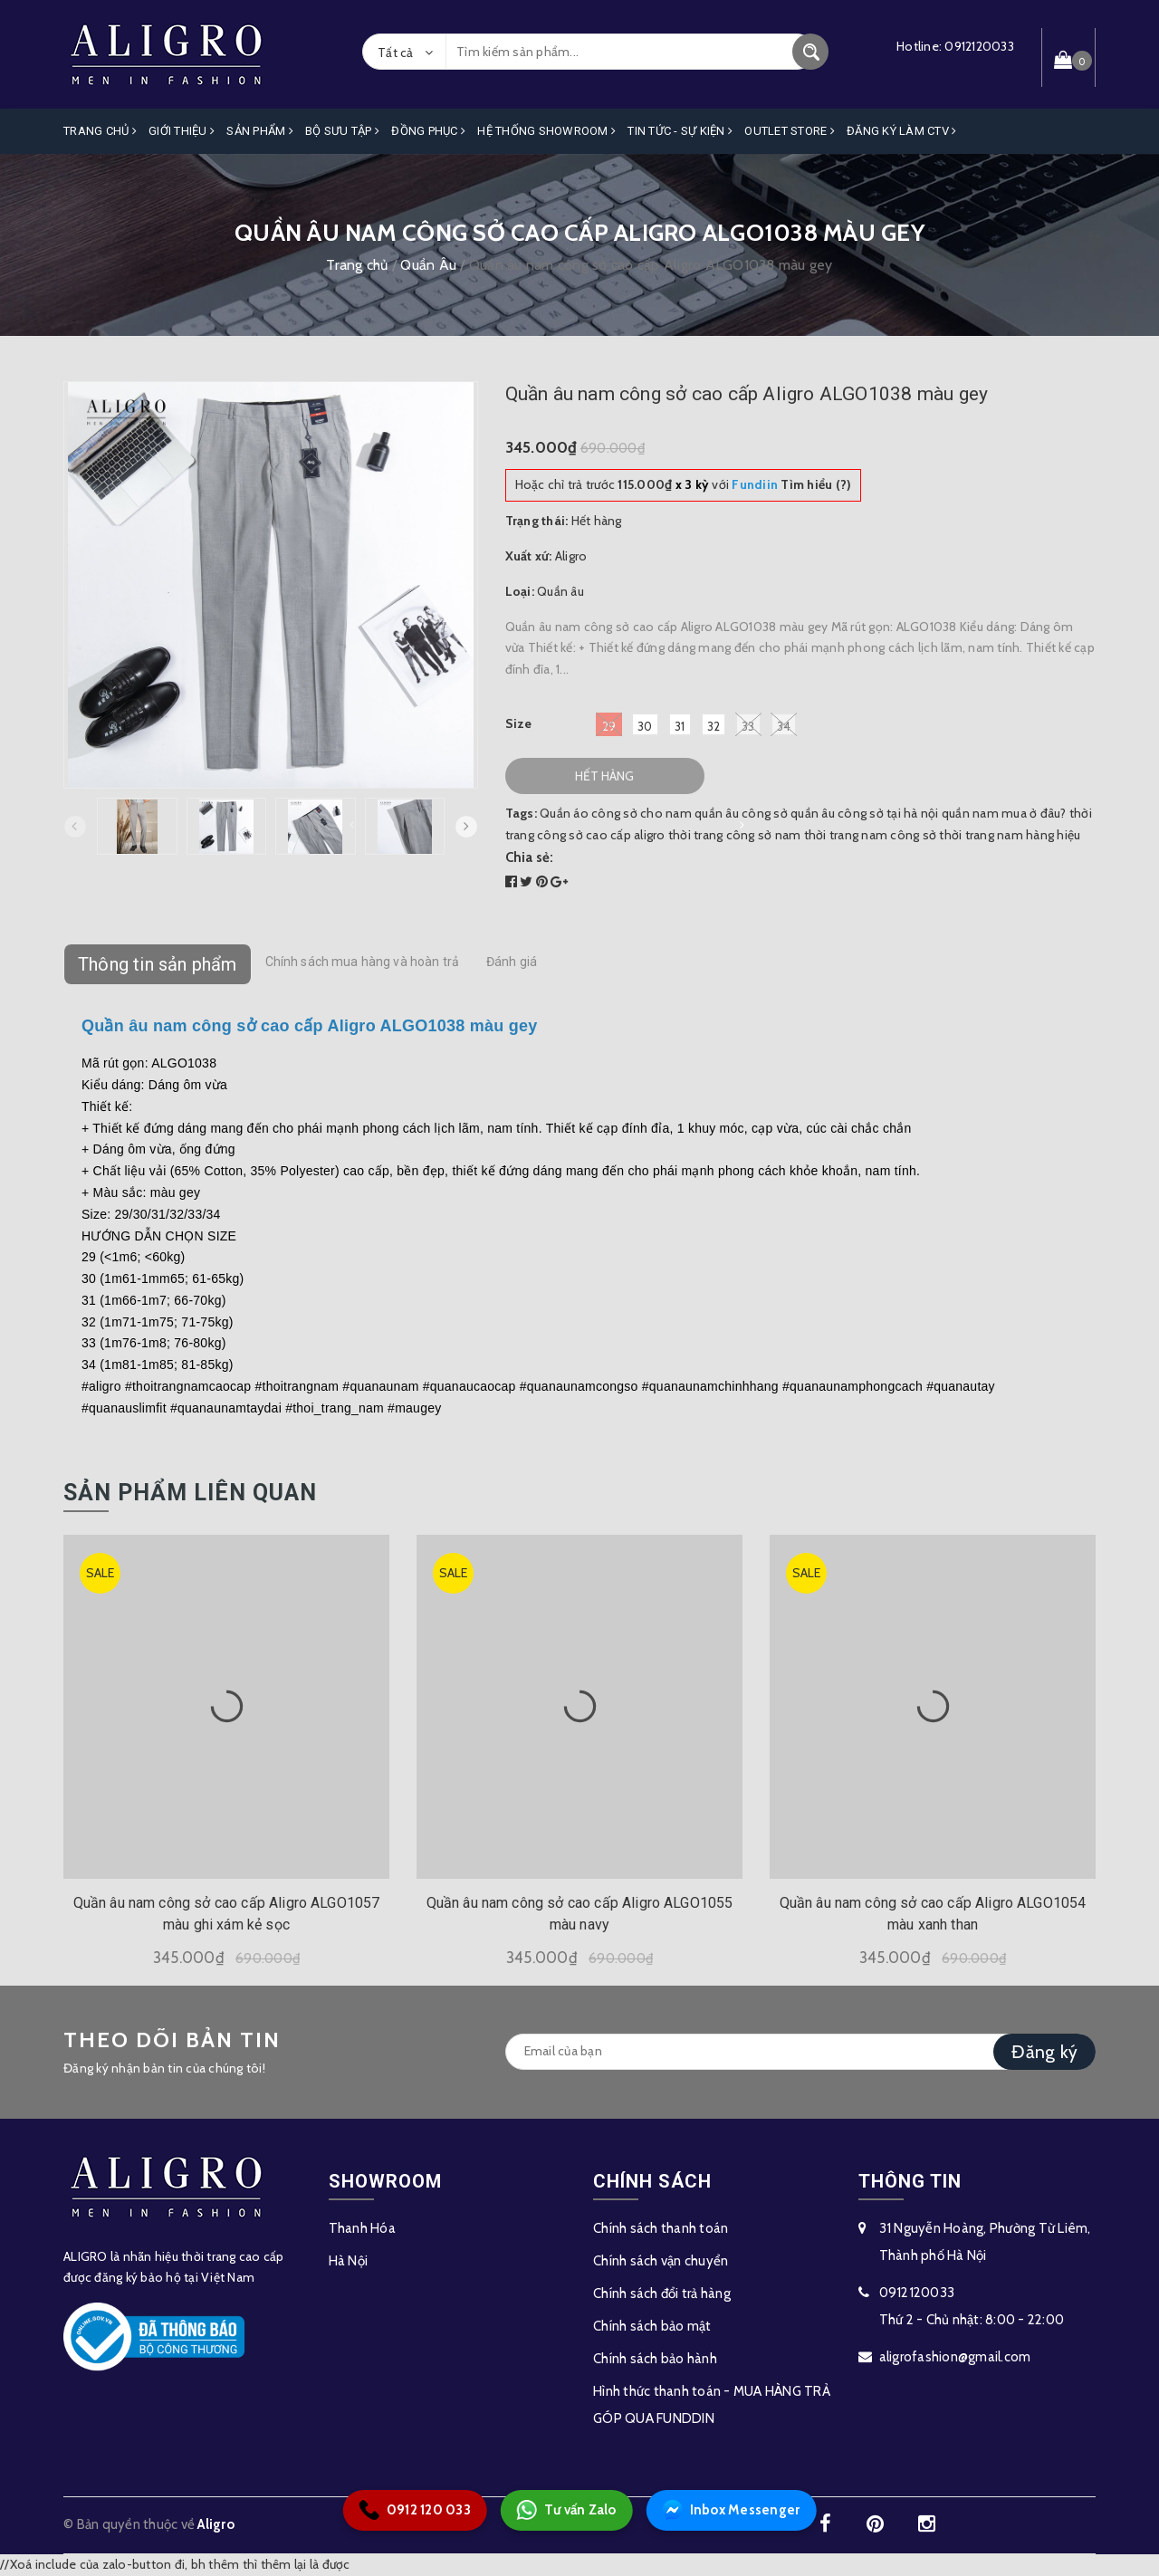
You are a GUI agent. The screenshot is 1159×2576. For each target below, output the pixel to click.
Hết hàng (604, 776)
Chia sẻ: (529, 857)
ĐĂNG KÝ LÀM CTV (901, 131)
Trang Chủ (100, 131)
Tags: (523, 813)
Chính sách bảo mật (652, 2326)
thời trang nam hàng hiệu (1009, 835)
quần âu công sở (741, 813)
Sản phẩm (259, 131)
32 (714, 726)
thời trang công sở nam (734, 835)
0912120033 (979, 46)
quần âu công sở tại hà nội (864, 813)
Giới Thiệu (181, 131)
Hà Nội (349, 2261)
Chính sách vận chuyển (660, 2261)
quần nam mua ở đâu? (1004, 813)
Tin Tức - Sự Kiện (680, 131)
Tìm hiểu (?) (791, 484)
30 (645, 726)
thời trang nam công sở (870, 835)
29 (609, 724)
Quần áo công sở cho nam (616, 813)
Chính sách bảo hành (655, 2359)
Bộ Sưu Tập (342, 131)
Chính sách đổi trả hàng (662, 2293)
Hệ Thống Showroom (546, 131)
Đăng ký (1044, 2052)
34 (784, 724)
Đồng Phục (428, 131)
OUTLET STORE (789, 131)
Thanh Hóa (362, 2228)
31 (680, 726)
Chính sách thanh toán (660, 2228)
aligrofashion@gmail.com (955, 2357)
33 (748, 724)
